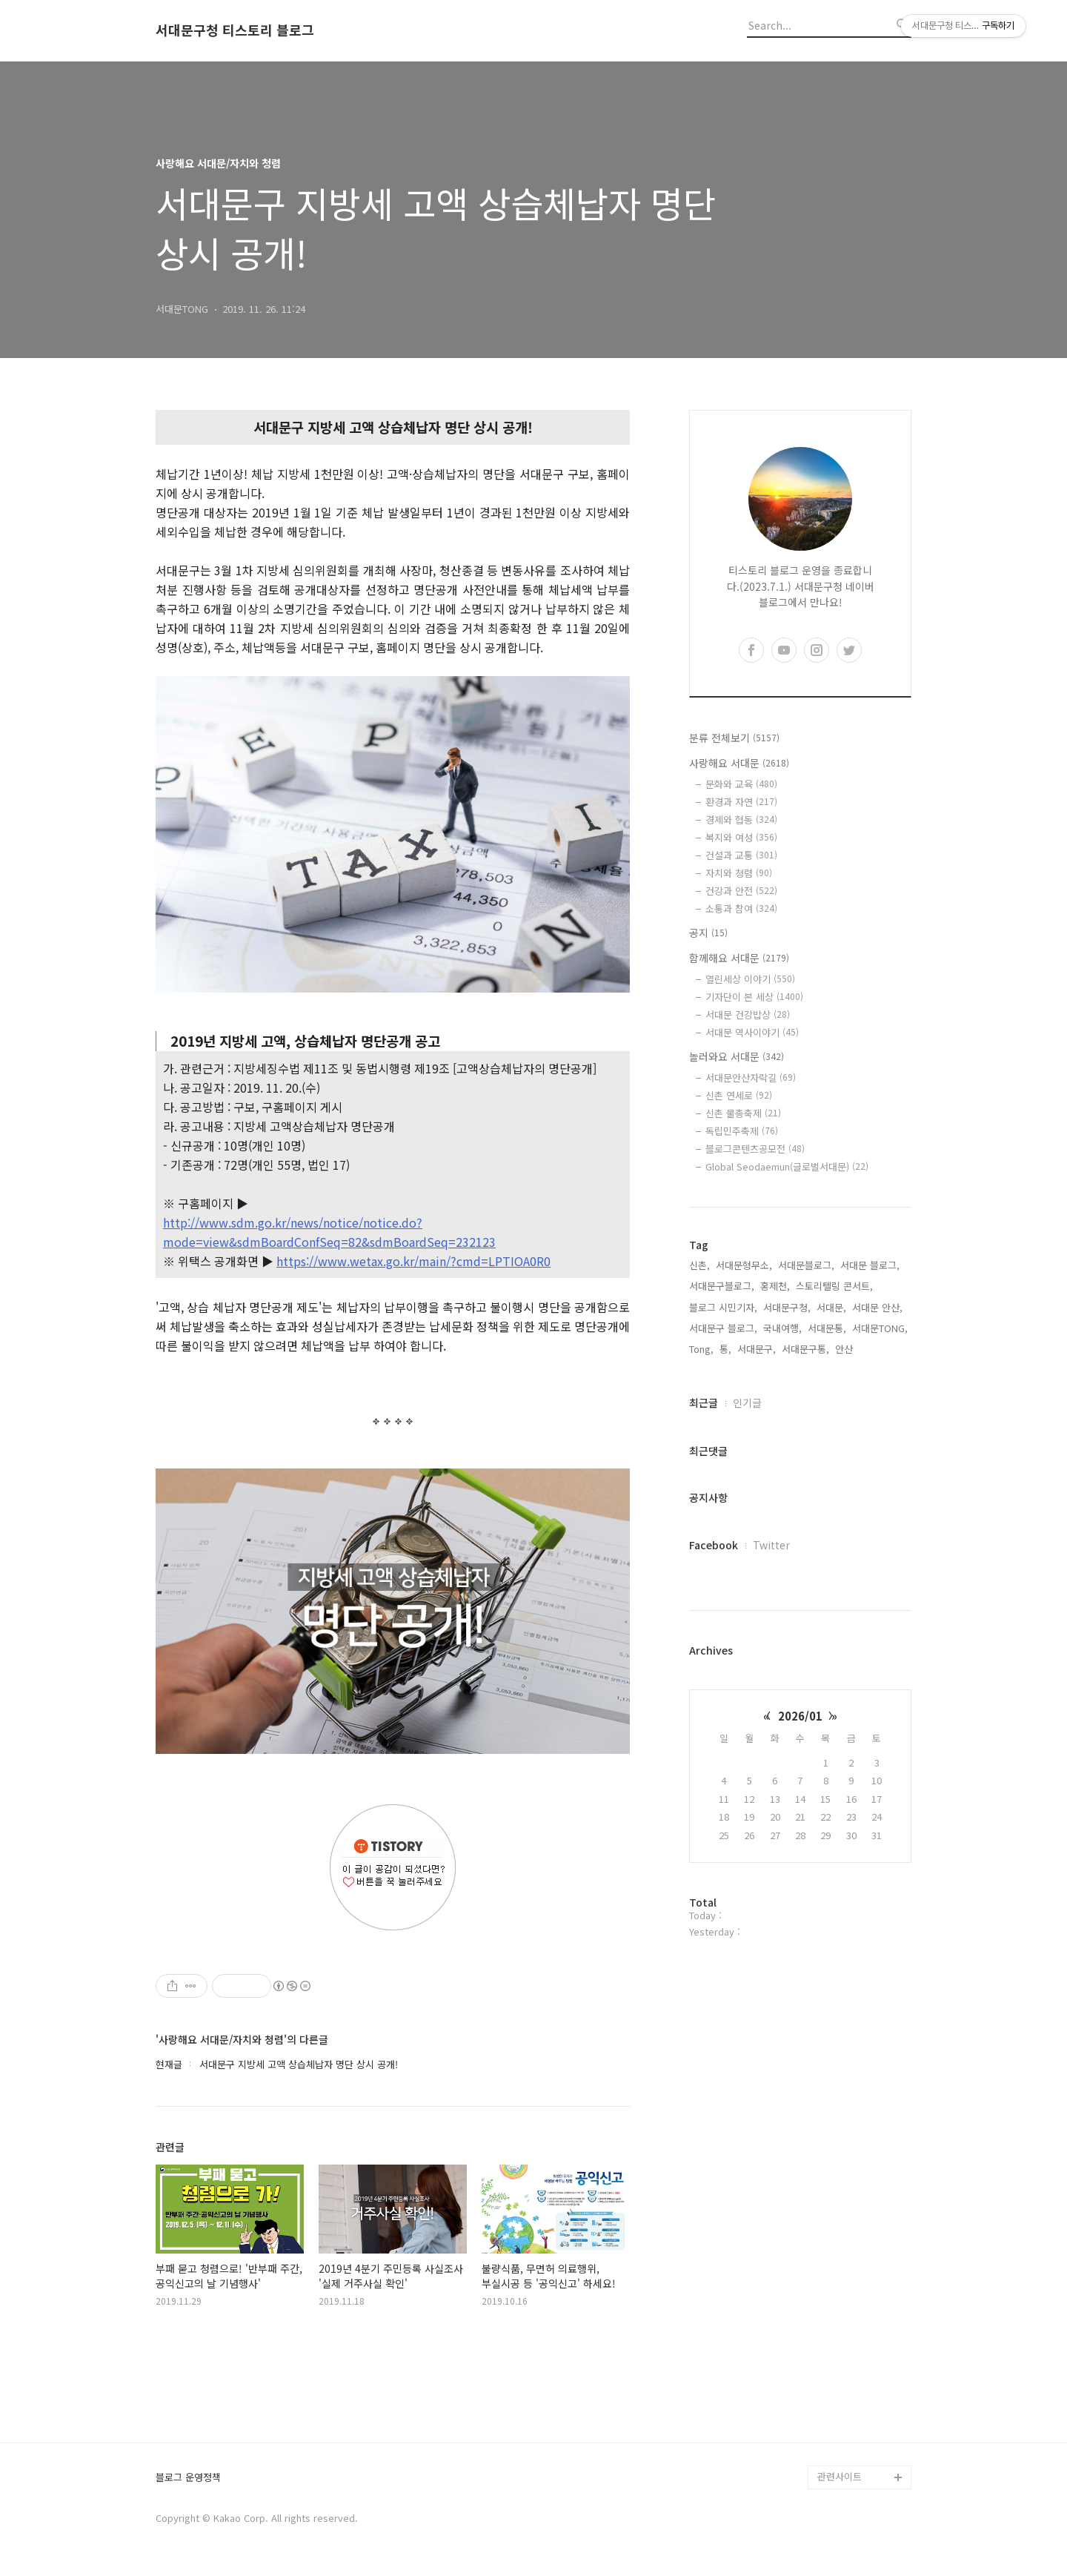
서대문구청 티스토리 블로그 (235, 30)
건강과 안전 (741, 891)
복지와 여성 (741, 837)
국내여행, (782, 1328)
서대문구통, (805, 1349)
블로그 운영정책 (188, 2477)
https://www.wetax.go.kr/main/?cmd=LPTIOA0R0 (413, 1261)
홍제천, (775, 1286)
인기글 (747, 1402)
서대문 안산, (877, 1307)
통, (725, 1349)
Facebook (713, 1544)
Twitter (771, 1544)
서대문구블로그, (721, 1286)
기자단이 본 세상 (754, 997)
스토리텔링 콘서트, (834, 1286)
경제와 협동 (741, 819)
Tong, (701, 1349)
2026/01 (800, 1716)
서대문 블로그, (870, 1265)
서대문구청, (787, 1307)
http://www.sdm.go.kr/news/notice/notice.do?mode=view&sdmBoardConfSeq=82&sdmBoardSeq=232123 (329, 1232)
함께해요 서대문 (739, 957)
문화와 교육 (741, 784)
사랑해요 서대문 (739, 762)
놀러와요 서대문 (736, 1056)
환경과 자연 (741, 802)
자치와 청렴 (738, 873)
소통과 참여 (741, 908)
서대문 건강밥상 (747, 1014)
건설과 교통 (741, 855)
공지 (708, 932)
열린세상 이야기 (750, 979)
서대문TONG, (880, 1328)
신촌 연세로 (738, 1095)
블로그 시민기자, (723, 1307)
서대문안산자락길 (750, 1077)
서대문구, (756, 1349)
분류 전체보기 (734, 737)
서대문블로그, (806, 1265)
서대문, (831, 1307)
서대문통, (827, 1328)
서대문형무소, (744, 1265)
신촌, (699, 1265)
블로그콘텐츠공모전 (755, 1149)
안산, (845, 1349)
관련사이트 (839, 2476)
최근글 (703, 1402)
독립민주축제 (741, 1131)
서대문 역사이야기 (752, 1032)
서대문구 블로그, (723, 1328)
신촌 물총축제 (743, 1113)
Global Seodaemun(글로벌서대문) (786, 1166)
